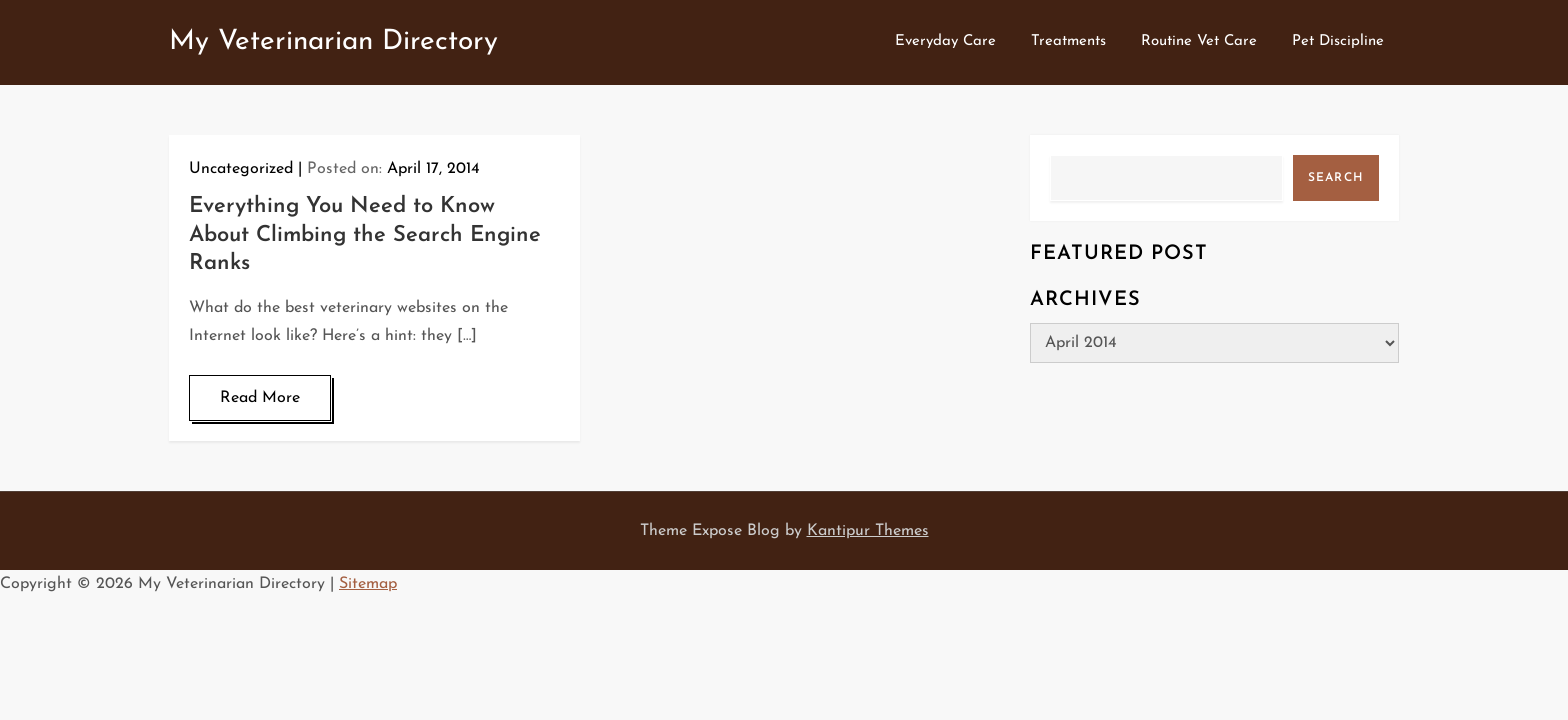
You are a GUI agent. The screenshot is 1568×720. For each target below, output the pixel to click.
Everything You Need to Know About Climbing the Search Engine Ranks (365, 235)
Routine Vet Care (1199, 41)
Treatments (1068, 41)
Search (1336, 178)
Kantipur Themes (868, 531)
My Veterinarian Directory (333, 42)
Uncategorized (241, 169)
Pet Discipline (1338, 41)
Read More (260, 398)
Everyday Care (945, 41)
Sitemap (368, 584)
